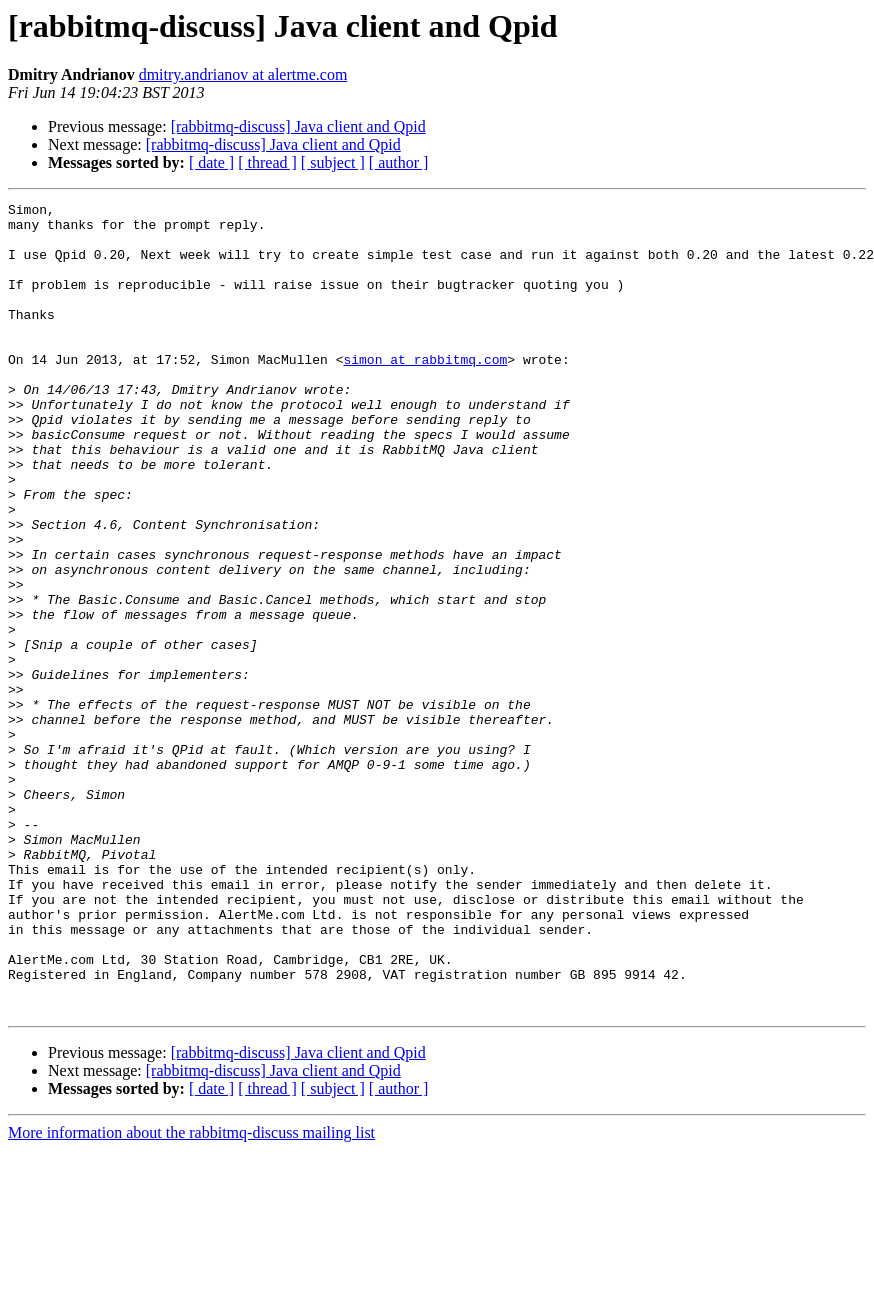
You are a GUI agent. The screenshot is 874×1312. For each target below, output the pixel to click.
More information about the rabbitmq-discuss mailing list (191, 1294)
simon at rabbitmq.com (425, 392)
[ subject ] (333, 162)
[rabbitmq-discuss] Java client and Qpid (298, 126)
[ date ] (211, 162)
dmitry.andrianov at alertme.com (243, 74)
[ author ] (399, 162)
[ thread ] (267, 162)
